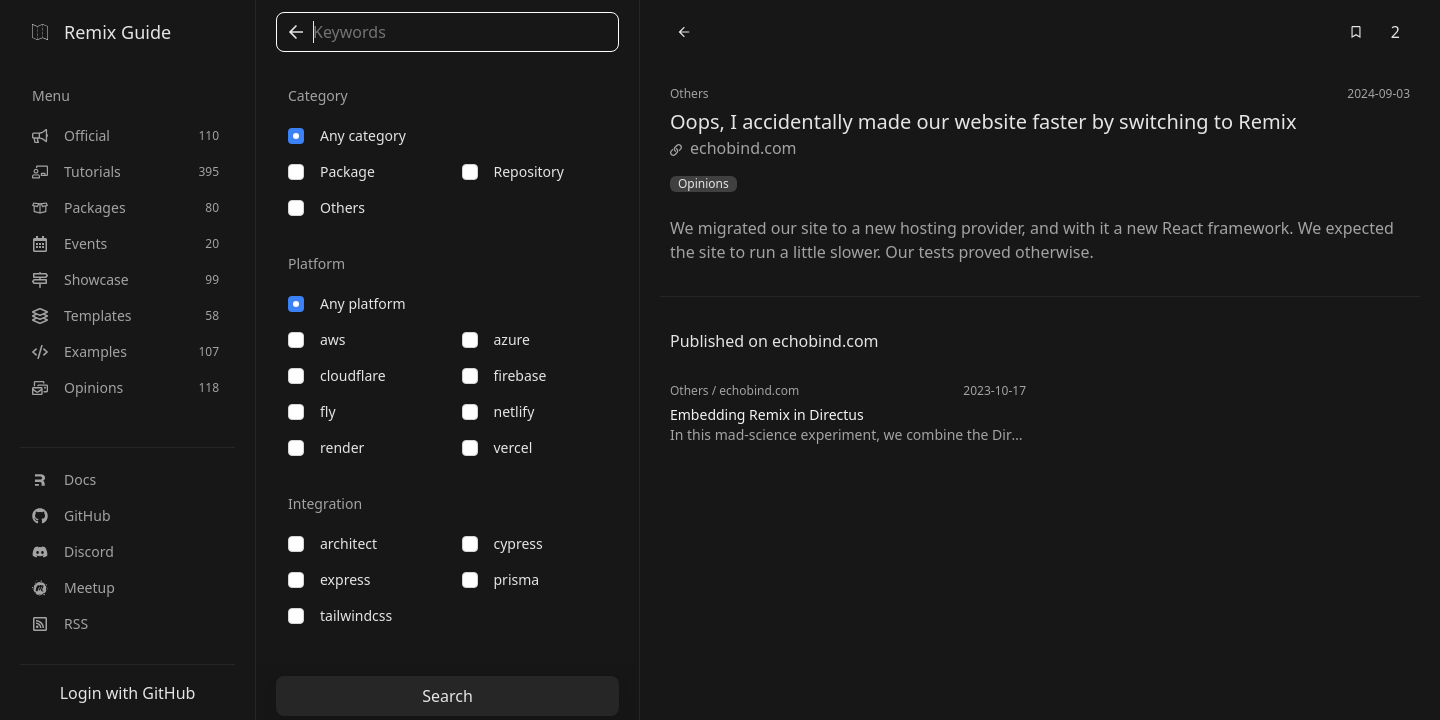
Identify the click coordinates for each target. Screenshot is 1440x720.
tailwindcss (340, 615)
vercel (497, 447)
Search (447, 696)
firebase (504, 375)
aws (317, 339)
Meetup (73, 587)
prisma (501, 579)
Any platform (347, 303)
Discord (73, 551)
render (326, 447)
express (329, 579)
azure (496, 339)
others (326, 207)
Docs (64, 479)
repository (513, 171)
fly (312, 411)
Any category (347, 135)
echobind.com (733, 148)
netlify (498, 411)
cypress (502, 543)
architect (332, 543)
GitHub (71, 515)
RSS (60, 623)
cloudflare (337, 375)
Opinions (703, 184)
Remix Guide (101, 32)
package (331, 171)
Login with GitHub (128, 693)
